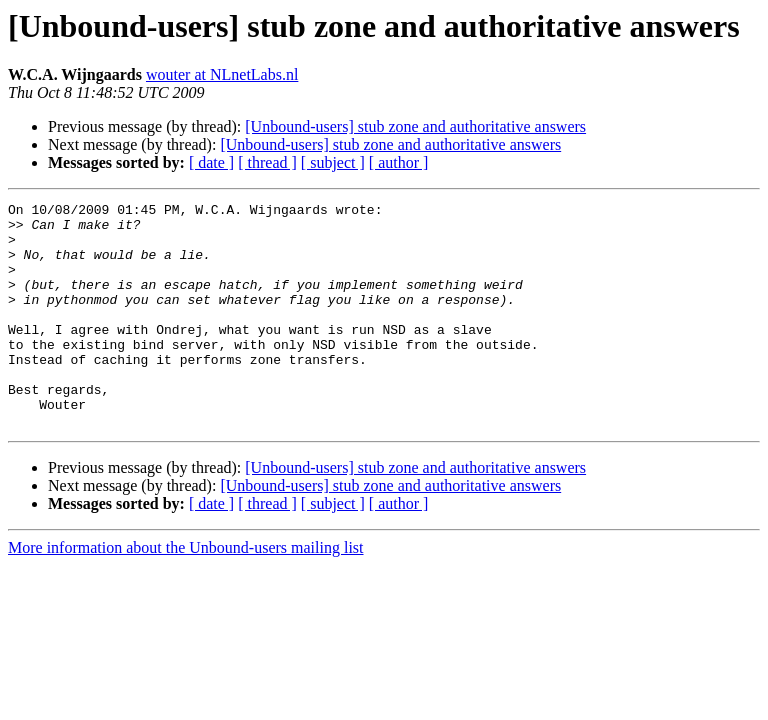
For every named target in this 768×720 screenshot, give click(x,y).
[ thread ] (267, 162)
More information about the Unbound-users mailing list (186, 592)
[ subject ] (333, 162)
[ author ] (399, 162)
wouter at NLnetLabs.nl (222, 74)
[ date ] (211, 162)
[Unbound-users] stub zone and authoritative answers (415, 126)
